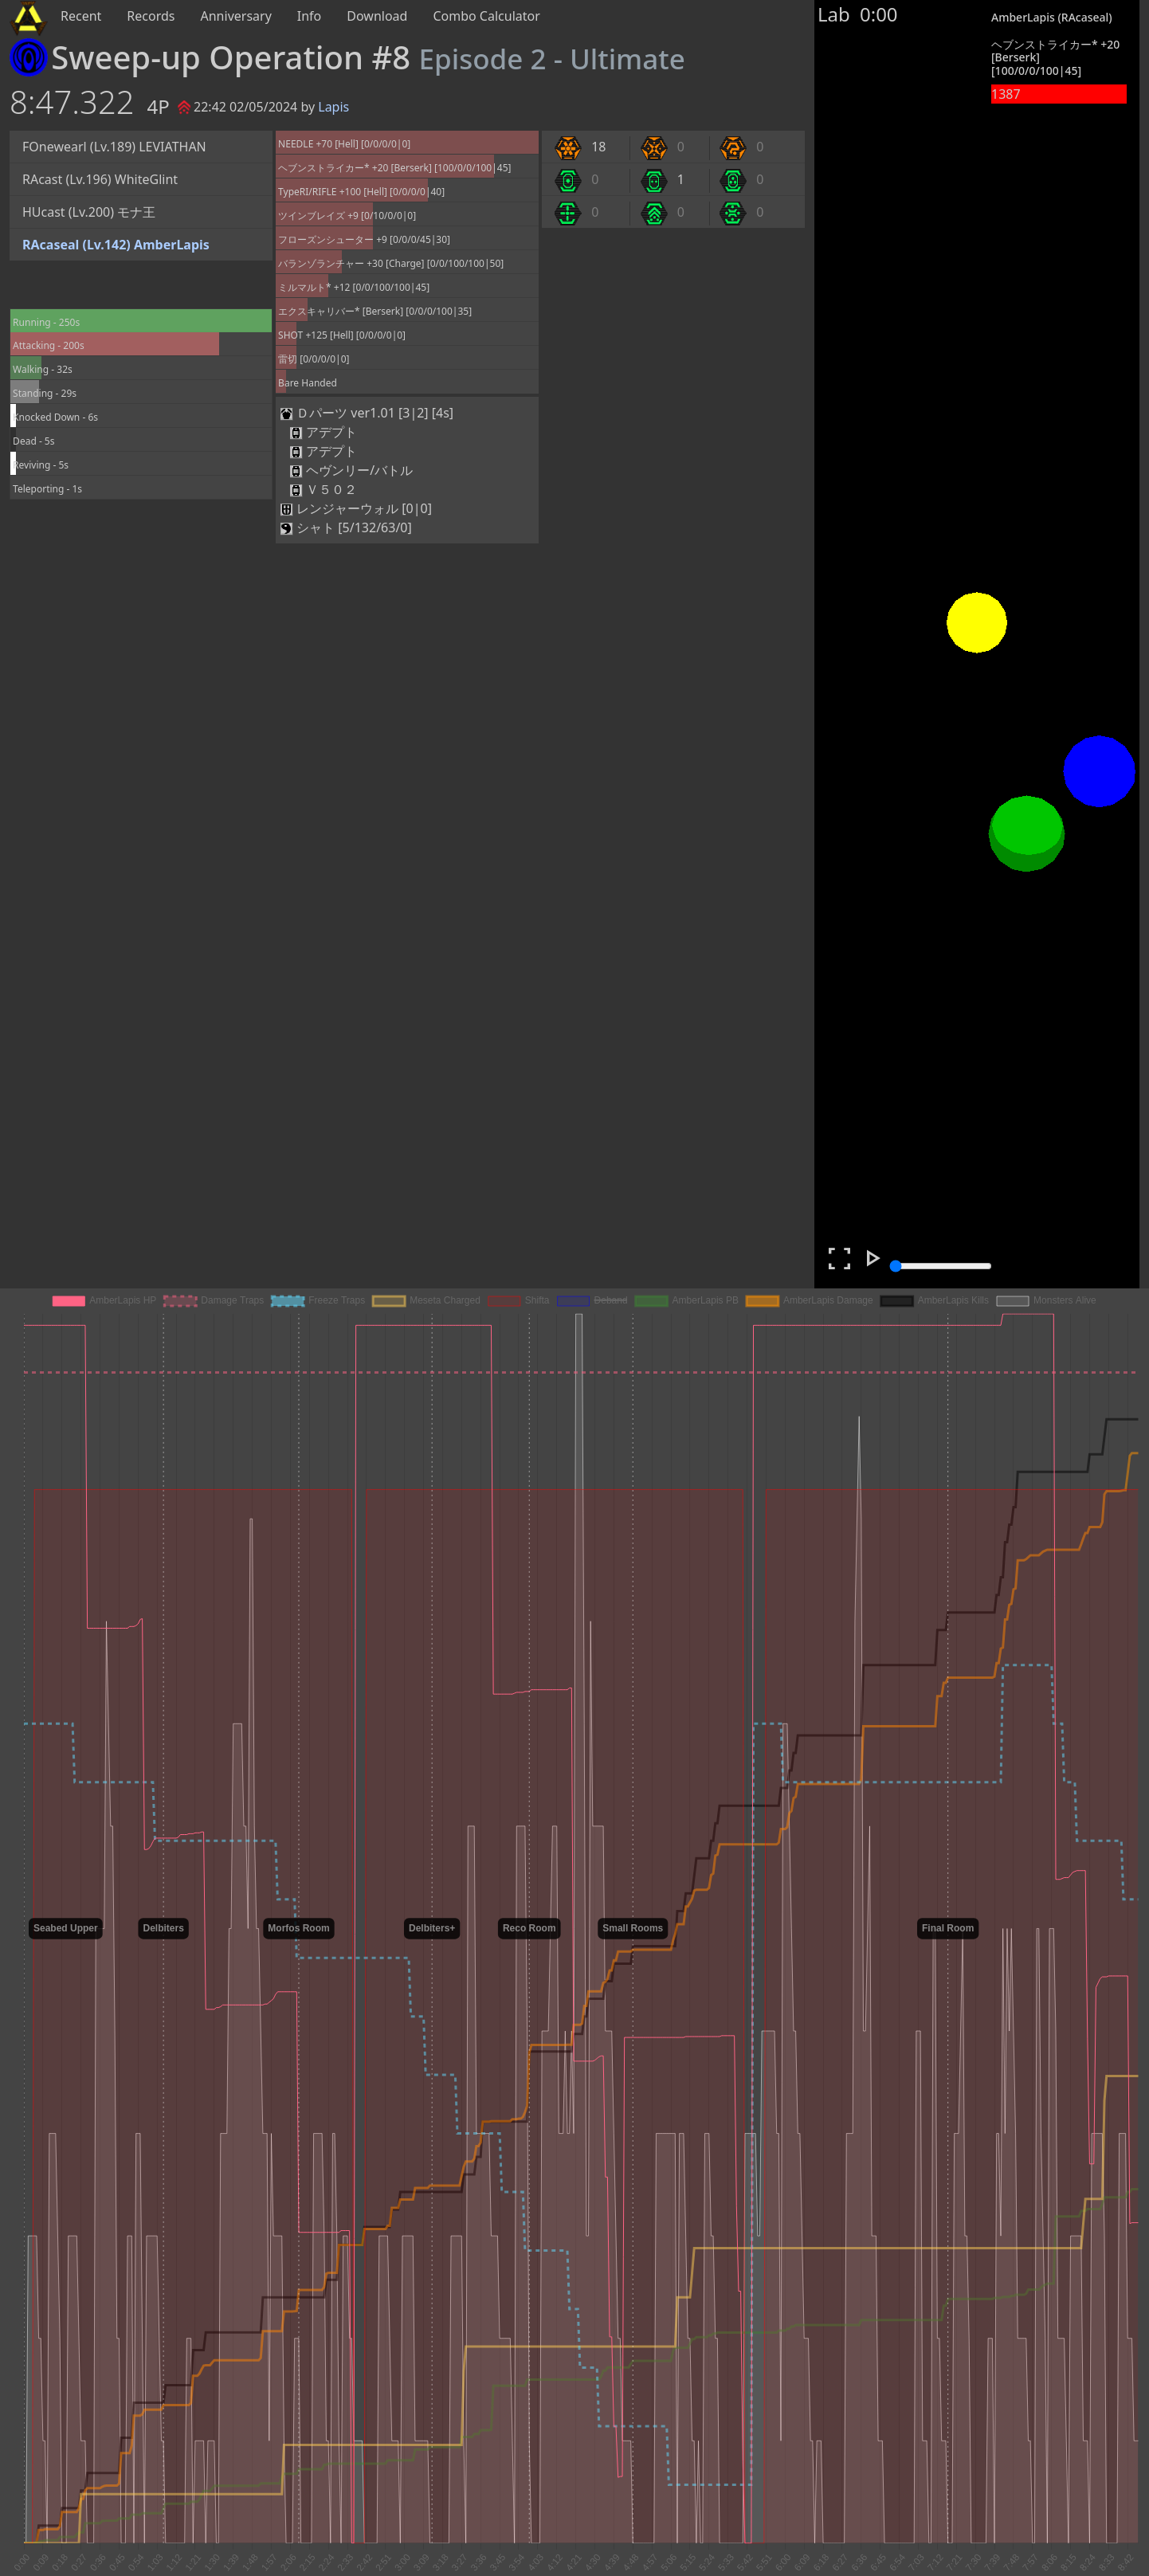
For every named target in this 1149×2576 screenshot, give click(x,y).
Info (309, 16)
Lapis (333, 107)
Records (151, 16)
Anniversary (236, 16)
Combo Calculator (486, 16)
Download (377, 16)
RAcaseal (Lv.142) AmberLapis (116, 244)
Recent (81, 16)
